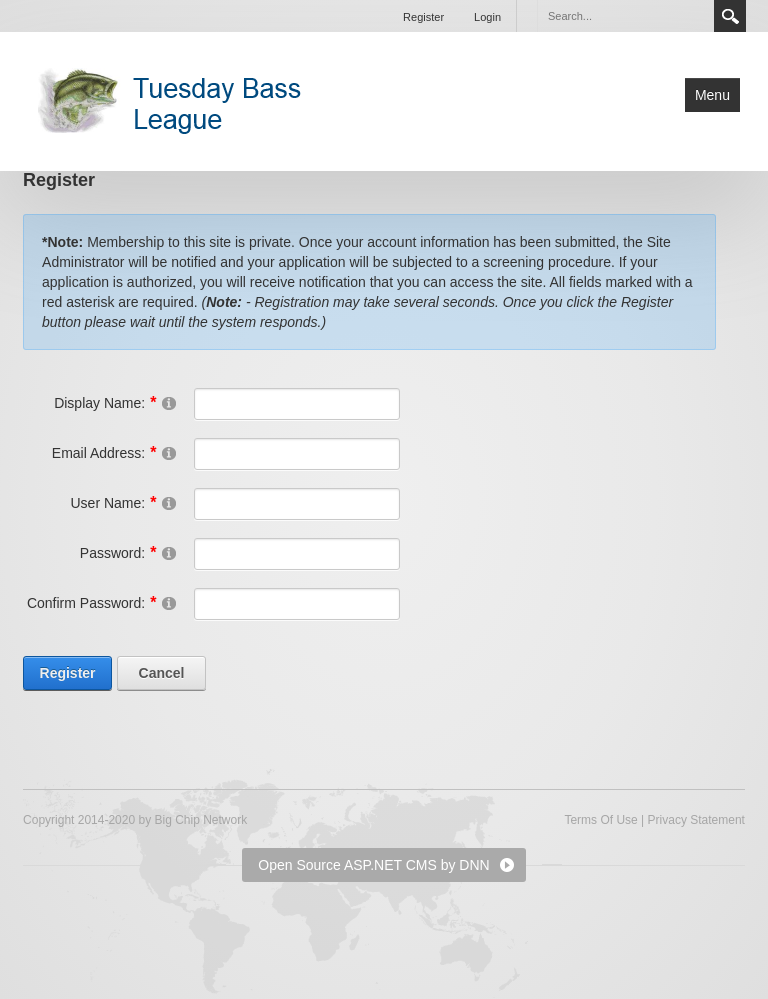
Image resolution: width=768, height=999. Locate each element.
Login (487, 17)
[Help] (169, 402)
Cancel (162, 673)
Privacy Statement (696, 820)
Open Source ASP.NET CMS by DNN (373, 865)
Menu (712, 95)
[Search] (625, 16)
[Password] (296, 554)
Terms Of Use (600, 820)
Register (423, 17)
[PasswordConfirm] (296, 604)
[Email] (296, 454)
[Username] (296, 504)
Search (730, 16)
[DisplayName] (296, 404)
